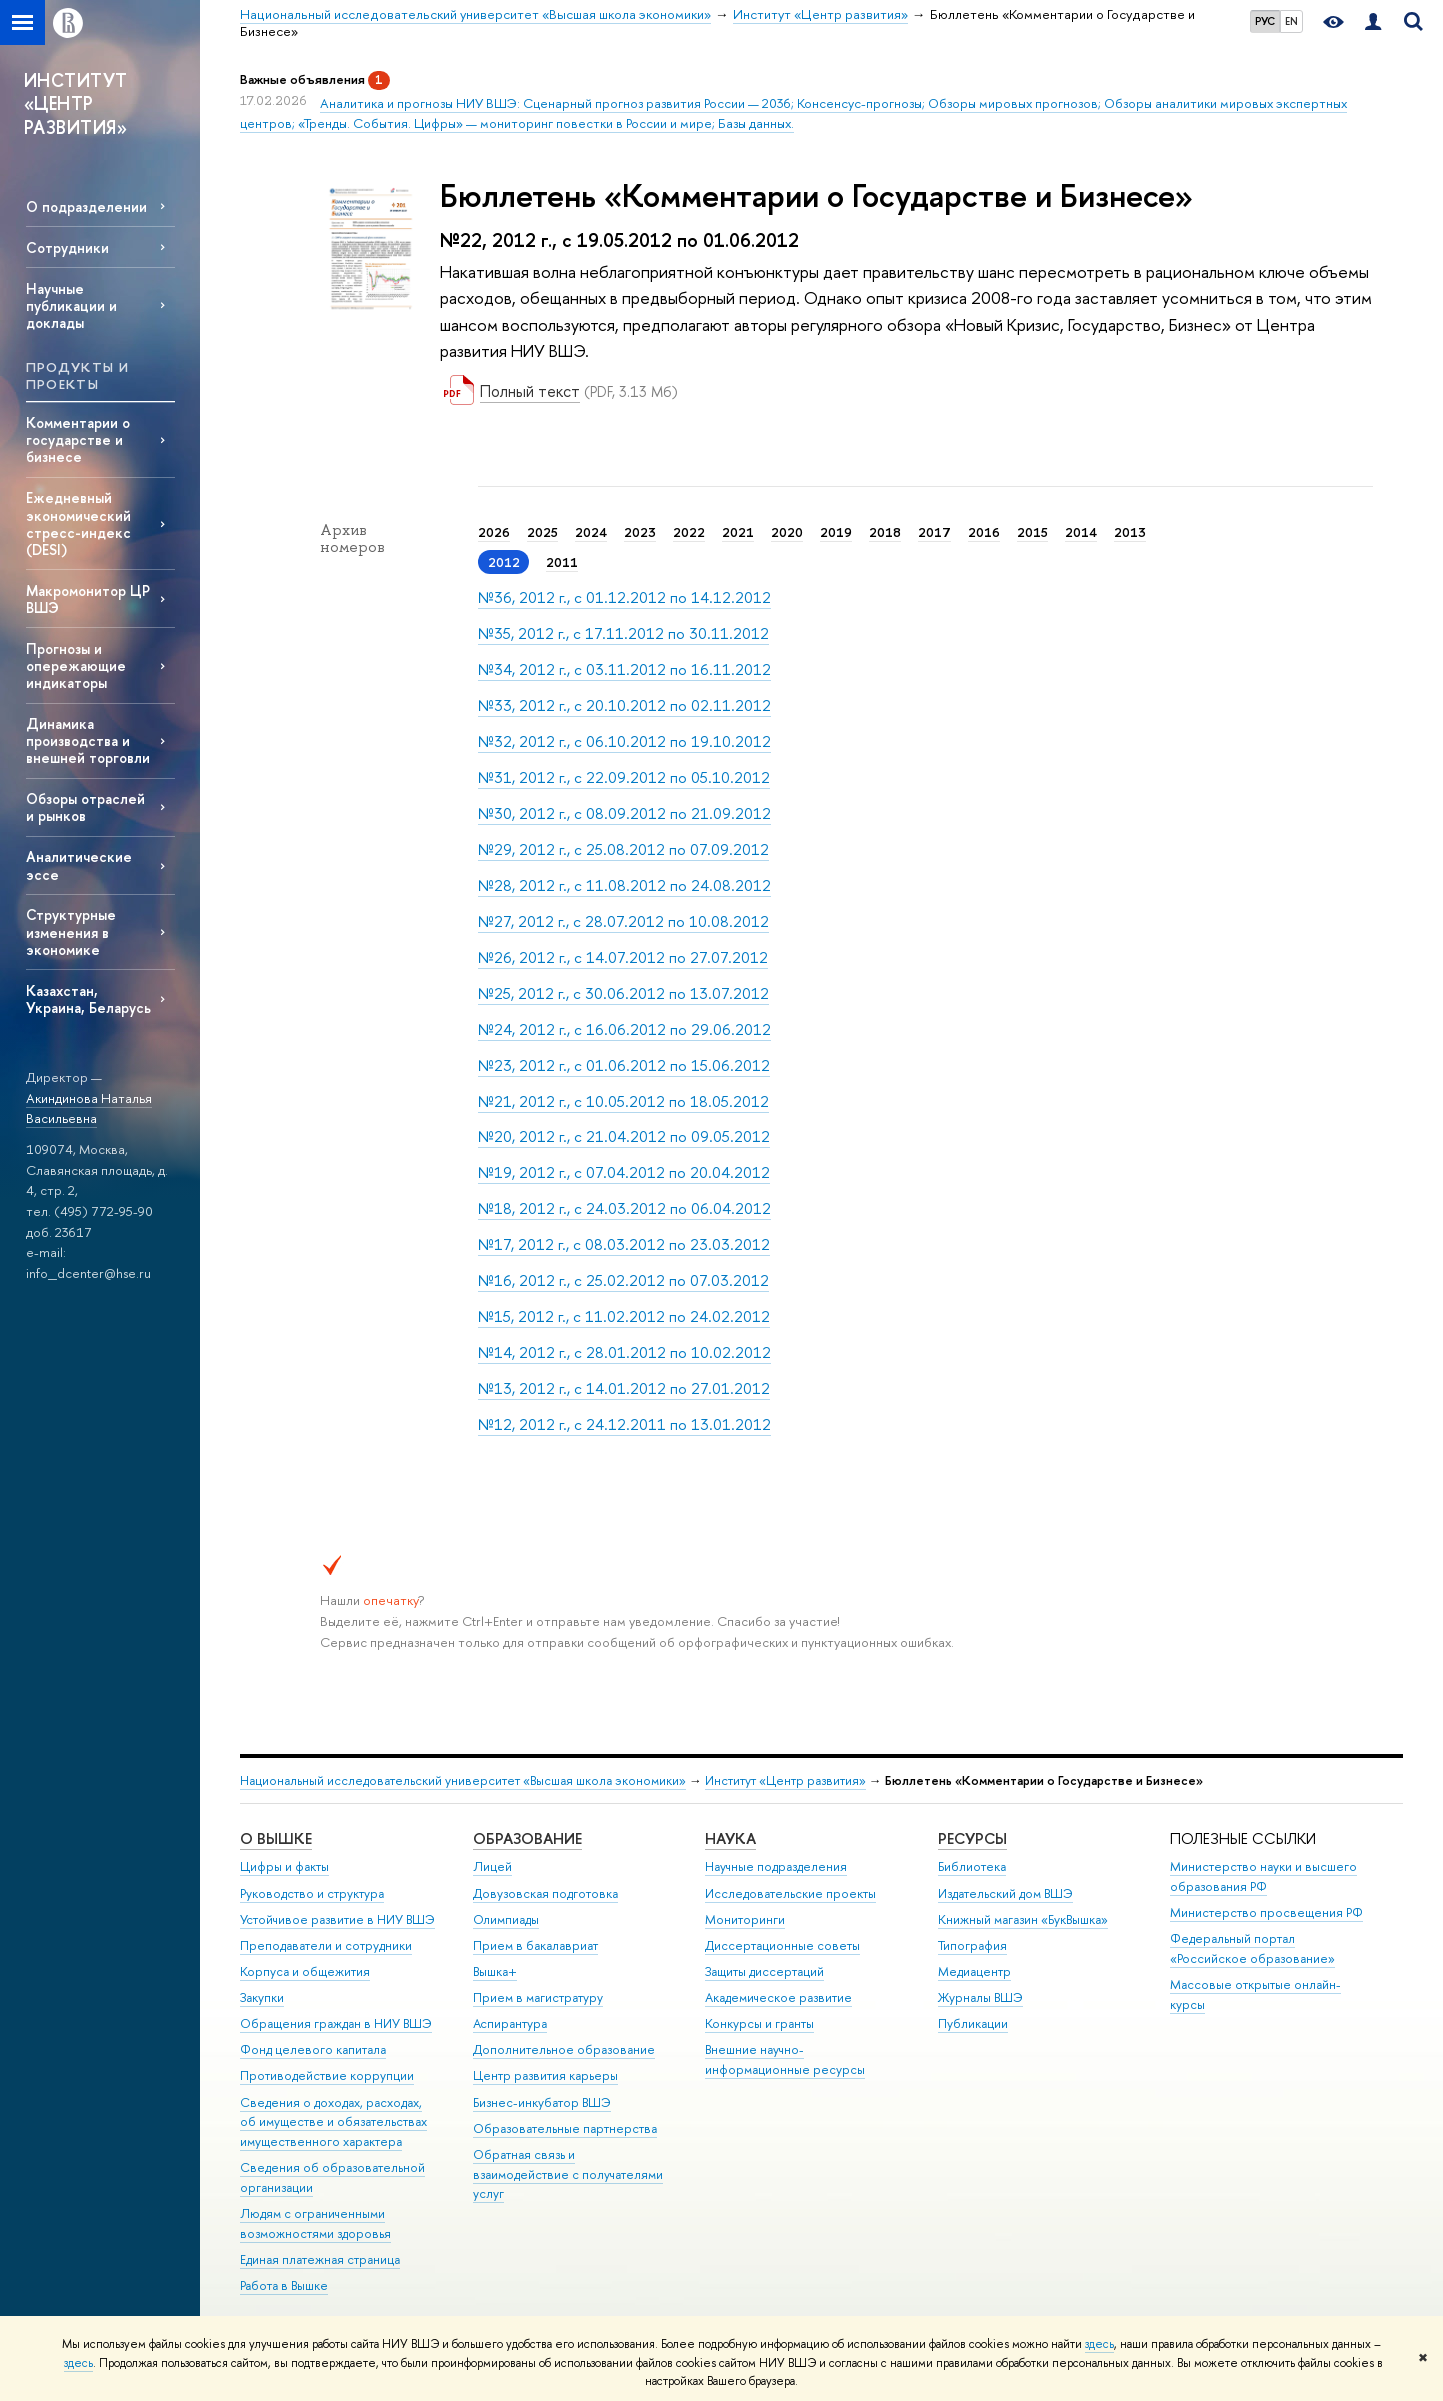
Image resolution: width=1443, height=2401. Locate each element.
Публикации (973, 2023)
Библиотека (972, 1866)
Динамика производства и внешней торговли (88, 740)
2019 (836, 532)
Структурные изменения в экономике (71, 931)
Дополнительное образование (564, 2049)
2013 (1130, 532)
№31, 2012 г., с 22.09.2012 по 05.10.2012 (624, 777)
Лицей (492, 1866)
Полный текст (530, 391)
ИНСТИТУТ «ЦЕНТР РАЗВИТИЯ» (76, 104)
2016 (984, 532)
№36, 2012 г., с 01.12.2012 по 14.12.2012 (624, 597)
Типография (972, 1945)
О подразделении (86, 206)
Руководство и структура (312, 1893)
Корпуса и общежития (305, 1971)
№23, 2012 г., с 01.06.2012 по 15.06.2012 (624, 1065)
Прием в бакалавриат (535, 1945)
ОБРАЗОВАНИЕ (527, 1838)
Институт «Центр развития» (785, 1780)
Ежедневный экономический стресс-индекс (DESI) (78, 523)
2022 (689, 532)
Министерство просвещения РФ (1266, 1912)
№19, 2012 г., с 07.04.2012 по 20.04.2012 (624, 1172)
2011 (562, 562)
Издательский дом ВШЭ (1005, 1893)
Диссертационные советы (782, 1945)
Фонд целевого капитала (313, 2049)
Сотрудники (67, 247)
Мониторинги (745, 1919)
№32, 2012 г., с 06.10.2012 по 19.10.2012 (624, 741)
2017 (934, 532)
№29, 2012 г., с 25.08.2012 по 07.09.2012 (623, 849)
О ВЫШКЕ (276, 1838)
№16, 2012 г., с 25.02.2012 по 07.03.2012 (623, 1280)
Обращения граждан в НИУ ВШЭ (336, 2023)
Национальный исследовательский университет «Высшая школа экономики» (463, 1780)
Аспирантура (510, 2023)
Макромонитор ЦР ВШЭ (88, 599)
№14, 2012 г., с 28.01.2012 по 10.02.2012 (624, 1352)
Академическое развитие (778, 1997)
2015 (1032, 532)
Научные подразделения (776, 1866)
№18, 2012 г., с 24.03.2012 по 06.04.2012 (624, 1208)
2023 (640, 532)
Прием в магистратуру (538, 1997)
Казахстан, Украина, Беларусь (88, 999)
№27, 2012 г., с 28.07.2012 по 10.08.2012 (623, 921)
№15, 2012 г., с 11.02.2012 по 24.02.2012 (624, 1316)
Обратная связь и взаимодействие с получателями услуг (568, 2174)
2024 (591, 532)
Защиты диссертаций (764, 1971)
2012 (504, 562)
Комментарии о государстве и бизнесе (78, 439)
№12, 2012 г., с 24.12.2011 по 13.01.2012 (624, 1424)
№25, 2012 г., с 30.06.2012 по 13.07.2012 (623, 993)
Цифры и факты (284, 1866)
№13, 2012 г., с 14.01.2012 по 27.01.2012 (624, 1388)
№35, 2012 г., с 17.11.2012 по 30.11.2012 (623, 633)
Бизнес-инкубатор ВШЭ (542, 2102)
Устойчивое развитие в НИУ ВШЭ (337, 1919)
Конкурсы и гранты (759, 2023)
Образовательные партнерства (565, 2128)
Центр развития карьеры (545, 2075)
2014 (1081, 532)
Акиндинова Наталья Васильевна (89, 1108)
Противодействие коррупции (327, 2075)
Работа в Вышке (284, 2285)
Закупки (262, 1997)
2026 (494, 532)
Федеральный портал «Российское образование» (1252, 1948)
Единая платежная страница (320, 2259)
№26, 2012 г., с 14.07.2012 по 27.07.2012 (623, 957)
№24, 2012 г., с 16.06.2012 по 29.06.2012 (624, 1029)
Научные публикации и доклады (71, 305)
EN (1291, 21)
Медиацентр (974, 1971)
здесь (1099, 2344)
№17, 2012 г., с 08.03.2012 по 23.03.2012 (624, 1244)
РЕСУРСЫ (972, 1838)
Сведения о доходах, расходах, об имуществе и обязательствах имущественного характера (333, 2122)
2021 (738, 532)
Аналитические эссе (79, 865)
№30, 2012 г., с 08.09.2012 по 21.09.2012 (624, 813)
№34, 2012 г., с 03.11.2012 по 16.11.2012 (624, 669)
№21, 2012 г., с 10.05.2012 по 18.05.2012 (623, 1101)
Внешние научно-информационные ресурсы (785, 2059)
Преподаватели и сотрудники (326, 1945)
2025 (542, 532)
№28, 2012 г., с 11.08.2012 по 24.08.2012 (624, 885)
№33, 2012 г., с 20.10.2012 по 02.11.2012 (624, 705)
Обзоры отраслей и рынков (85, 807)
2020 (787, 532)
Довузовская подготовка (545, 1893)
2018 (885, 532)
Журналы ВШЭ (980, 1997)
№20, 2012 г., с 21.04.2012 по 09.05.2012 (624, 1136)
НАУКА (730, 1838)
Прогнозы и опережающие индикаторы (76, 665)
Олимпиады (506, 1919)
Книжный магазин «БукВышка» (1023, 1919)
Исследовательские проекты (790, 1893)
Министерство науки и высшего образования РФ (1263, 1876)
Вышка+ (495, 1971)
